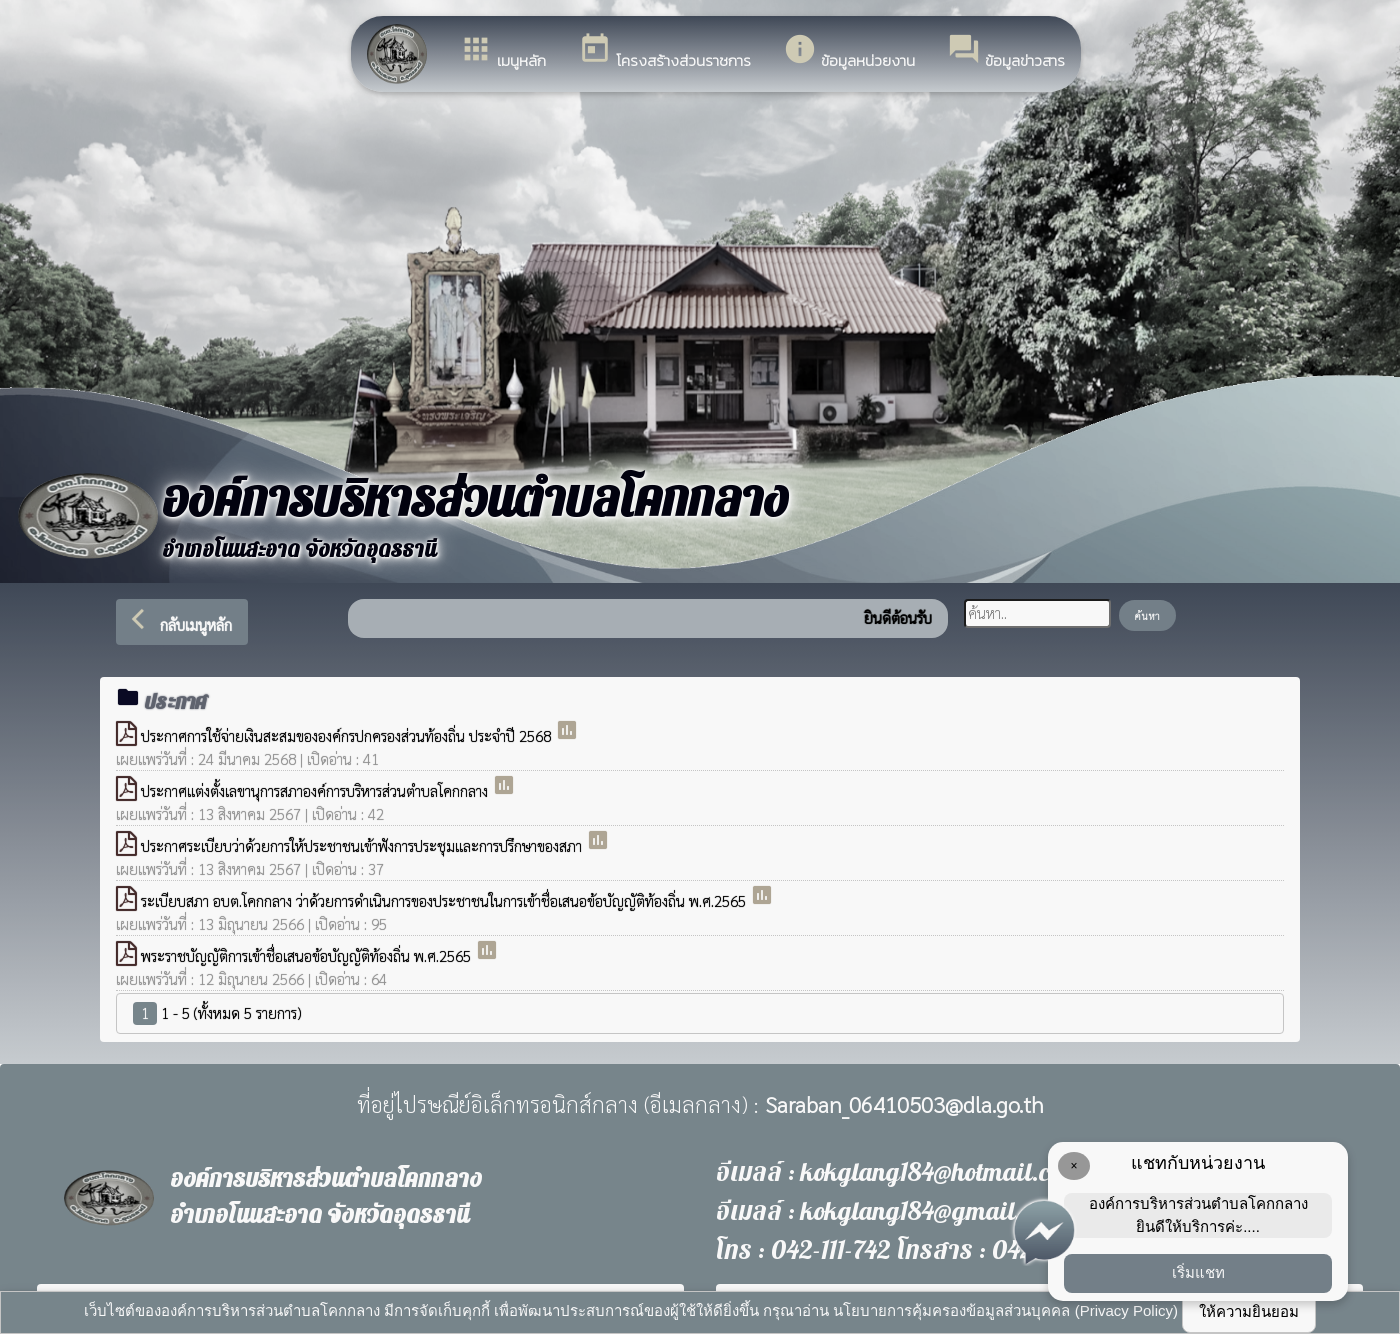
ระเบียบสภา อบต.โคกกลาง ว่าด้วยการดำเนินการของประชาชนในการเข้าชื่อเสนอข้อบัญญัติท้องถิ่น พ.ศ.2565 (445, 900)
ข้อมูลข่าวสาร (1006, 52)
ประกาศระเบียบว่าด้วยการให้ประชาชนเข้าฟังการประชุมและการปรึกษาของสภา (363, 845)
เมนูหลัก (502, 52)
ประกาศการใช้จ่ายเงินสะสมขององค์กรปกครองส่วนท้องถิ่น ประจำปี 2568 (348, 735)
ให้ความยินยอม (1249, 1311)
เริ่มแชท (1198, 1272)
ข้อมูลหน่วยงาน (849, 52)
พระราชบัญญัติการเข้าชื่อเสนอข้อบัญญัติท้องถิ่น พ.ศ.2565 (308, 955)
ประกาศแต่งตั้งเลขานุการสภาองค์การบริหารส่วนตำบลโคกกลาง (316, 790)
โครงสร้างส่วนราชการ (664, 52)
